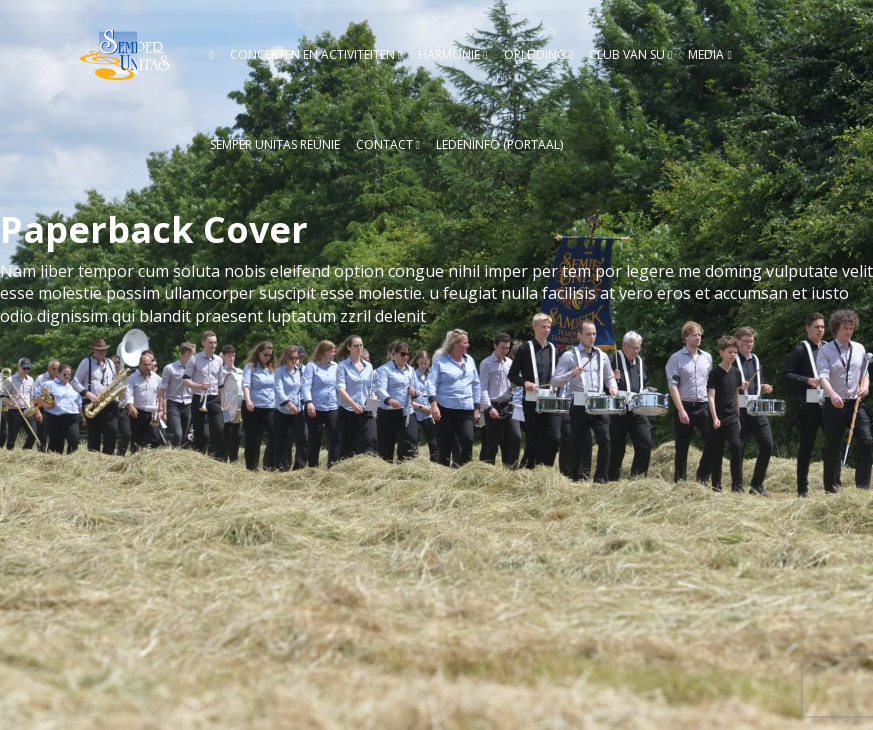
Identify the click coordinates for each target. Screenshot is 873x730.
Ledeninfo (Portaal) (499, 144)
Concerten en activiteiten (312, 54)
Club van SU (627, 54)
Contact (384, 144)
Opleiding (535, 54)
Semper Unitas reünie (275, 144)
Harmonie (449, 54)
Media (706, 54)
